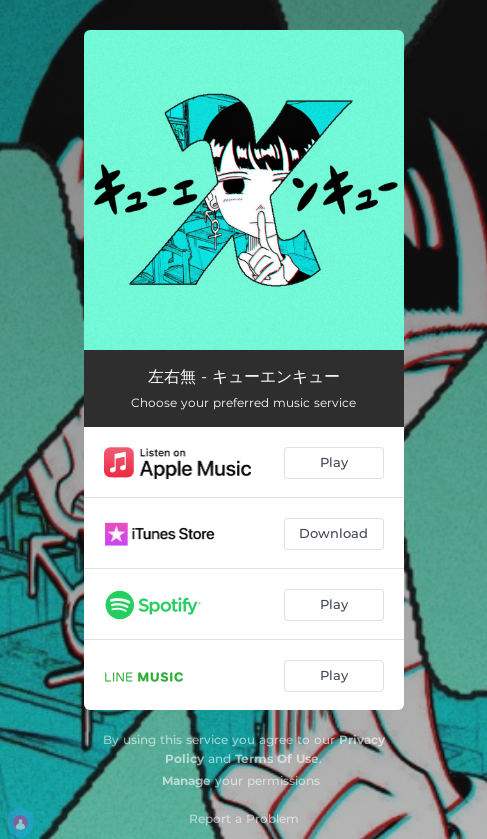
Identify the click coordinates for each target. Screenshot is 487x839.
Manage (186, 780)
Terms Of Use (277, 758)
